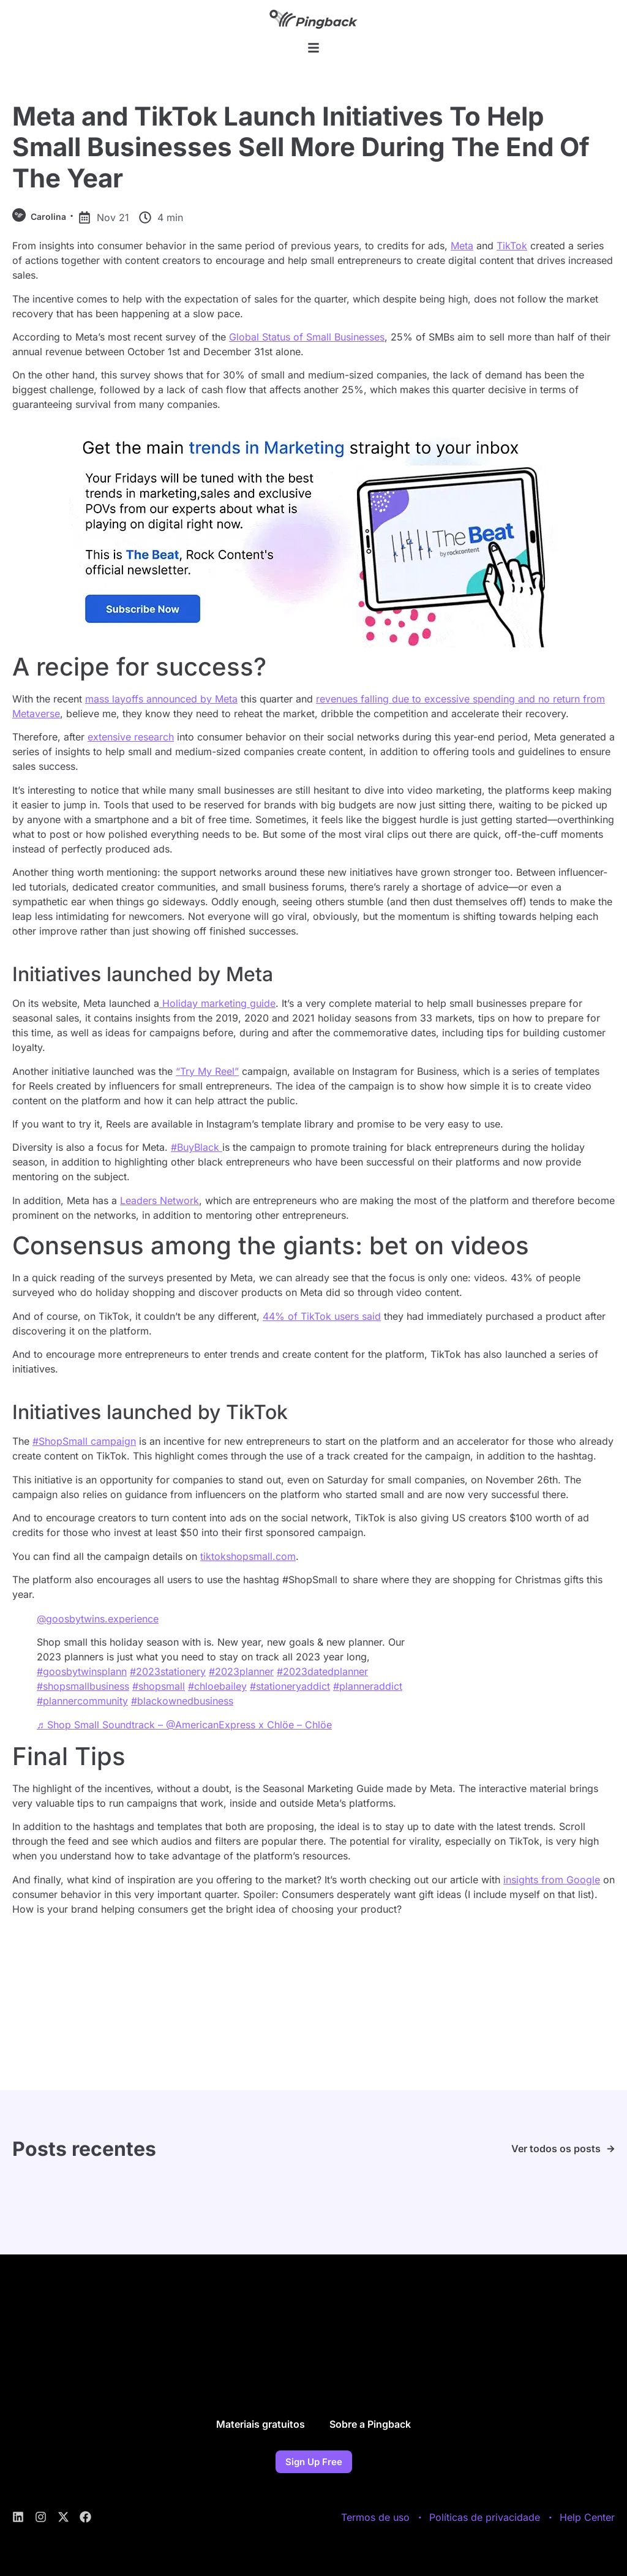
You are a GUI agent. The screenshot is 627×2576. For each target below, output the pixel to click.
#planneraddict (367, 1686)
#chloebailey (217, 1686)
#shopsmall (158, 1686)
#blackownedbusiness (182, 1701)
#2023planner (241, 1671)
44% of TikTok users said (322, 1316)
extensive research (131, 737)
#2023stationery (168, 1671)
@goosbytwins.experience (98, 1619)
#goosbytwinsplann (82, 1671)
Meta (462, 245)
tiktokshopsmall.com (248, 1556)
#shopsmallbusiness (83, 1686)
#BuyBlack (196, 1147)
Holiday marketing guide (217, 1003)
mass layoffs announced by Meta (161, 699)
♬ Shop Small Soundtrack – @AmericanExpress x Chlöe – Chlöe (184, 1725)
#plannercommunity (82, 1701)
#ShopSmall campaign (84, 1441)
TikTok (512, 245)
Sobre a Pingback (370, 2424)
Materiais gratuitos (260, 2424)
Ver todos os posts (556, 2148)
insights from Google (551, 1880)
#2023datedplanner (322, 1671)
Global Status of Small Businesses (307, 337)
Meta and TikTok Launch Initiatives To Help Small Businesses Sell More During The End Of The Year (301, 147)
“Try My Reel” (207, 1071)
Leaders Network (159, 1200)
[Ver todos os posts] (611, 2149)
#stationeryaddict (290, 1686)
